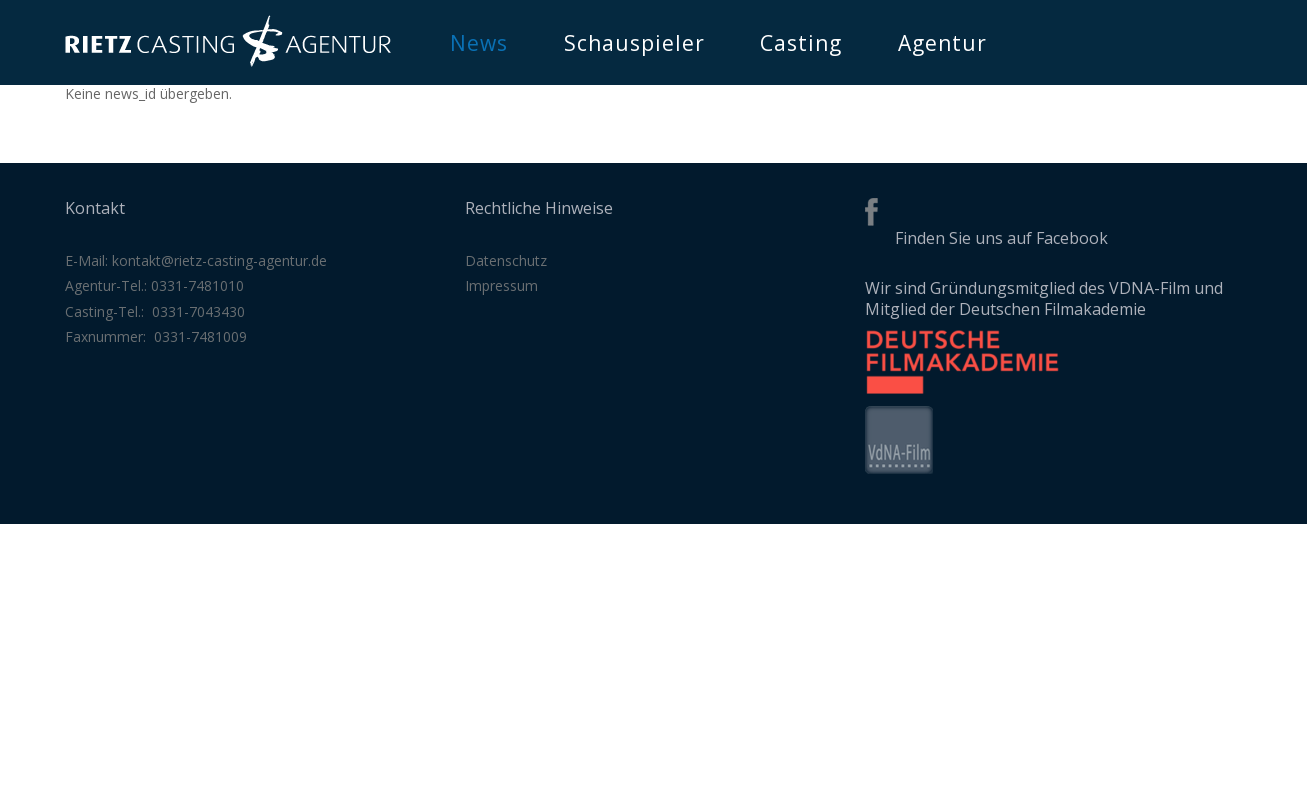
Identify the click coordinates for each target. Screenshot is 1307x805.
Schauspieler (634, 43)
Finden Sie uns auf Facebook (1001, 238)
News (479, 43)
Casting (801, 43)
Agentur (942, 43)
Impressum (501, 285)
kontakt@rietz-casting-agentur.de (219, 260)
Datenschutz (506, 260)
